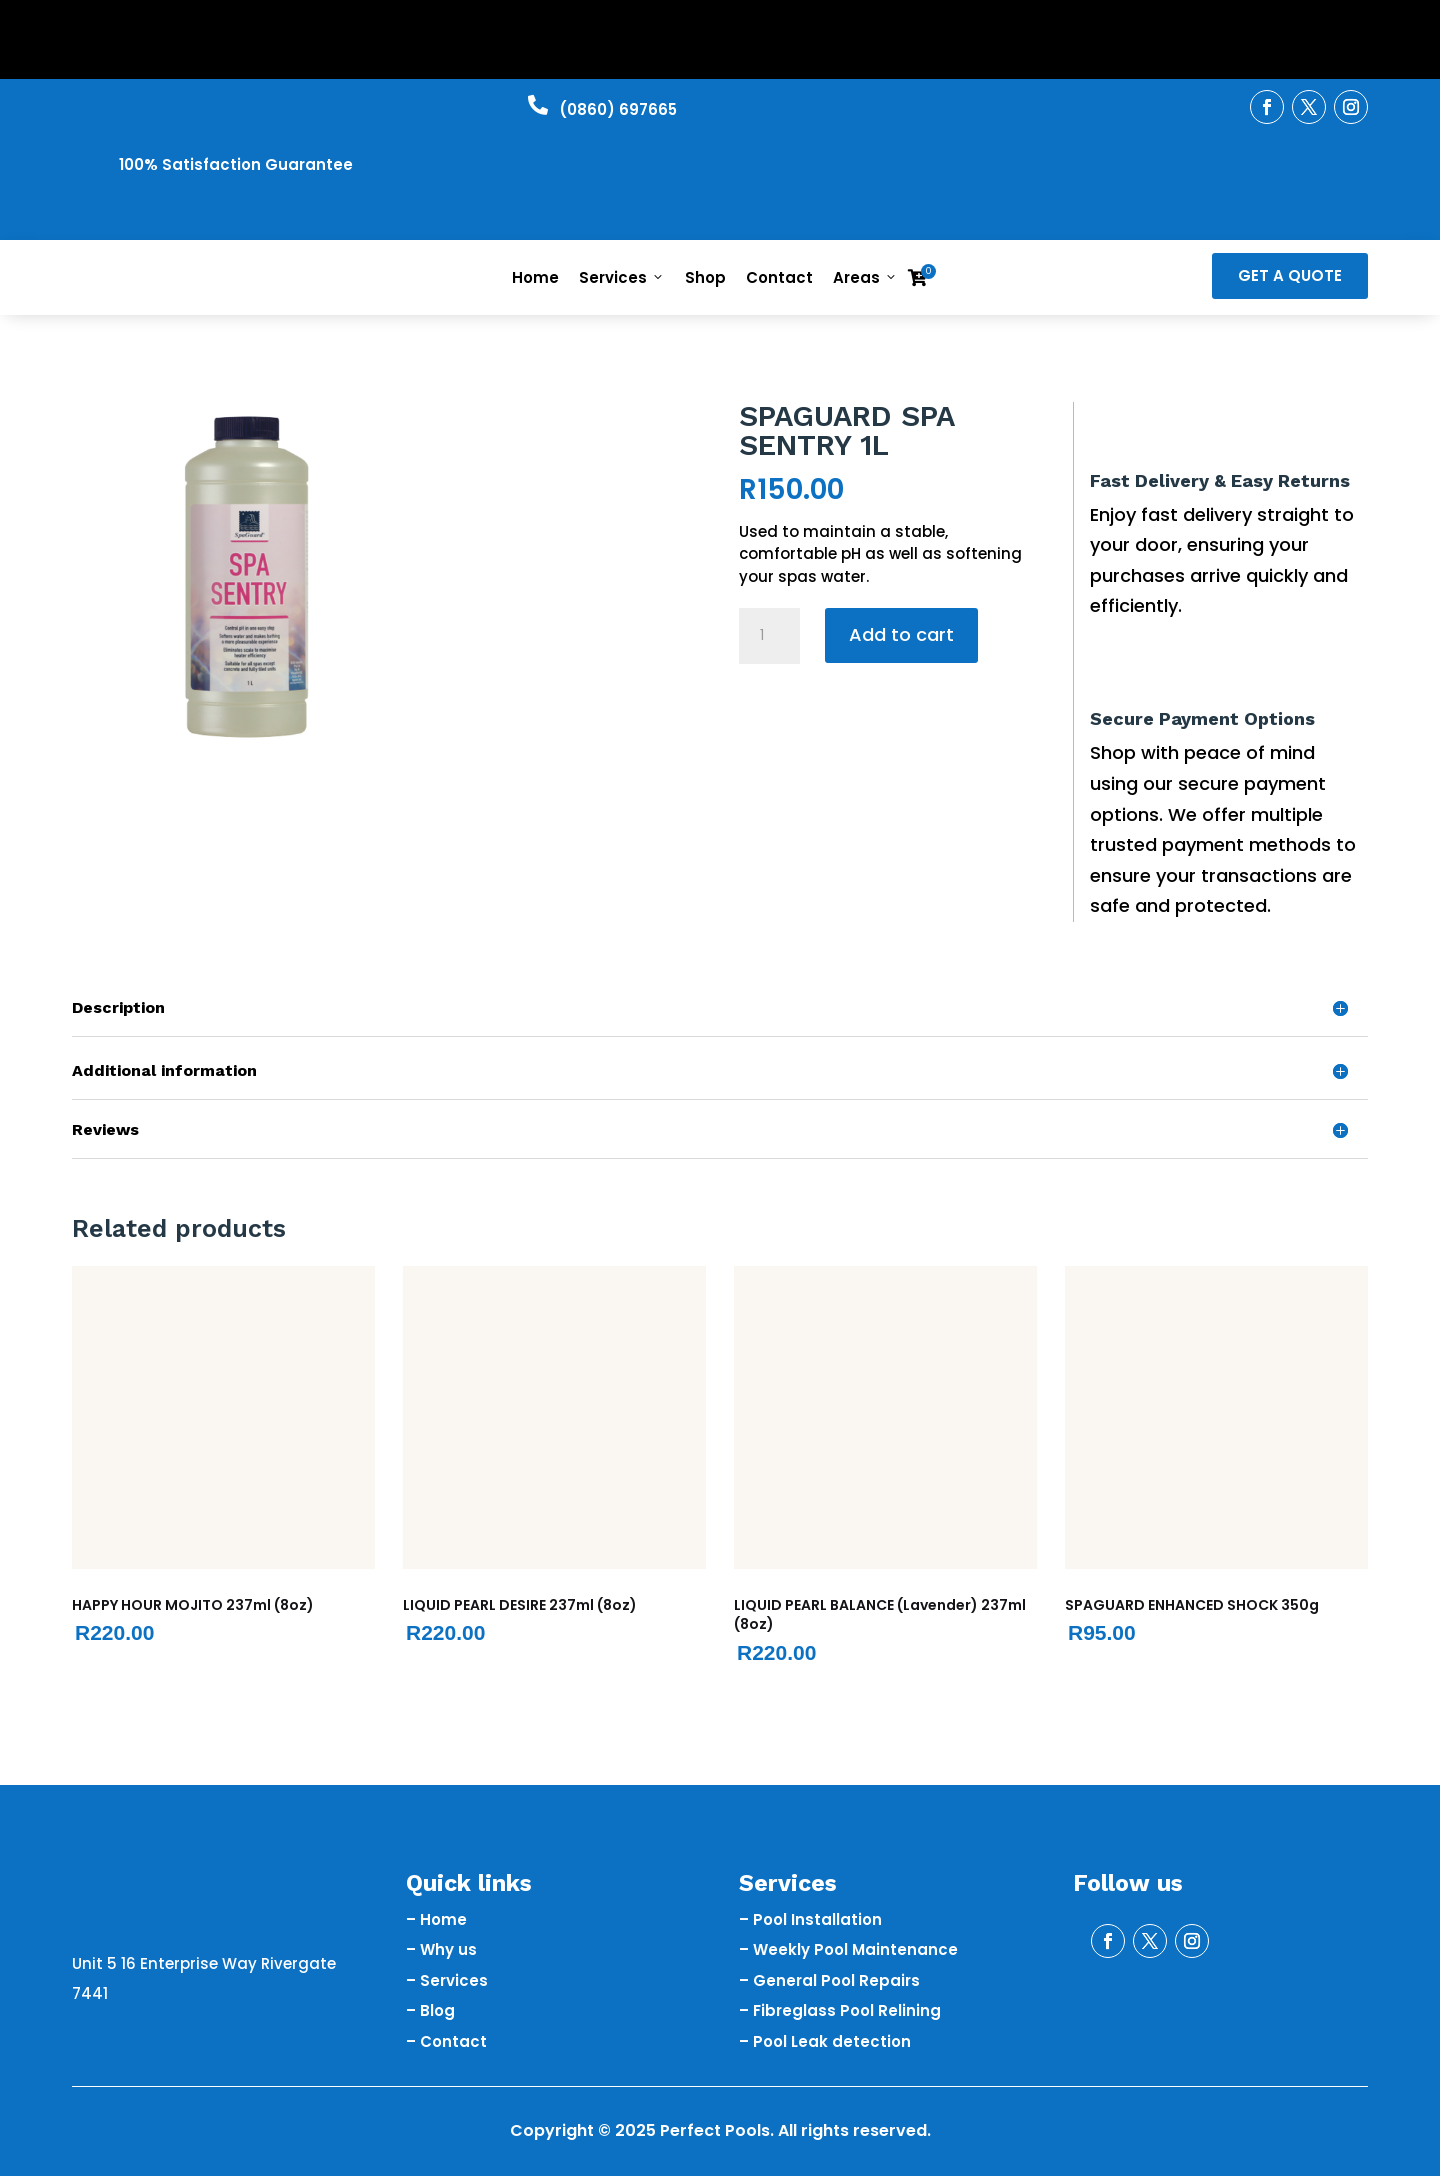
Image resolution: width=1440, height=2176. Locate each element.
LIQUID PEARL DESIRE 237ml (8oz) (520, 1605)
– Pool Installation (810, 1919)
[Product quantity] (769, 636)
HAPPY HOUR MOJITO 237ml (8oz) (193, 1605)
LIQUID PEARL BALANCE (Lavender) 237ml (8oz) (880, 1615)
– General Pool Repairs (829, 1980)
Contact (779, 277)
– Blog (430, 2010)
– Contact (446, 2041)
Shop (705, 277)
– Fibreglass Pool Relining (840, 2010)
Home (535, 277)
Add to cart (901, 634)
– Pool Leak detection (825, 2041)
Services (622, 277)
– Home (436, 1919)
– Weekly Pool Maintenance (848, 1949)
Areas (865, 277)
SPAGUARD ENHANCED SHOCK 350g (1192, 1605)
